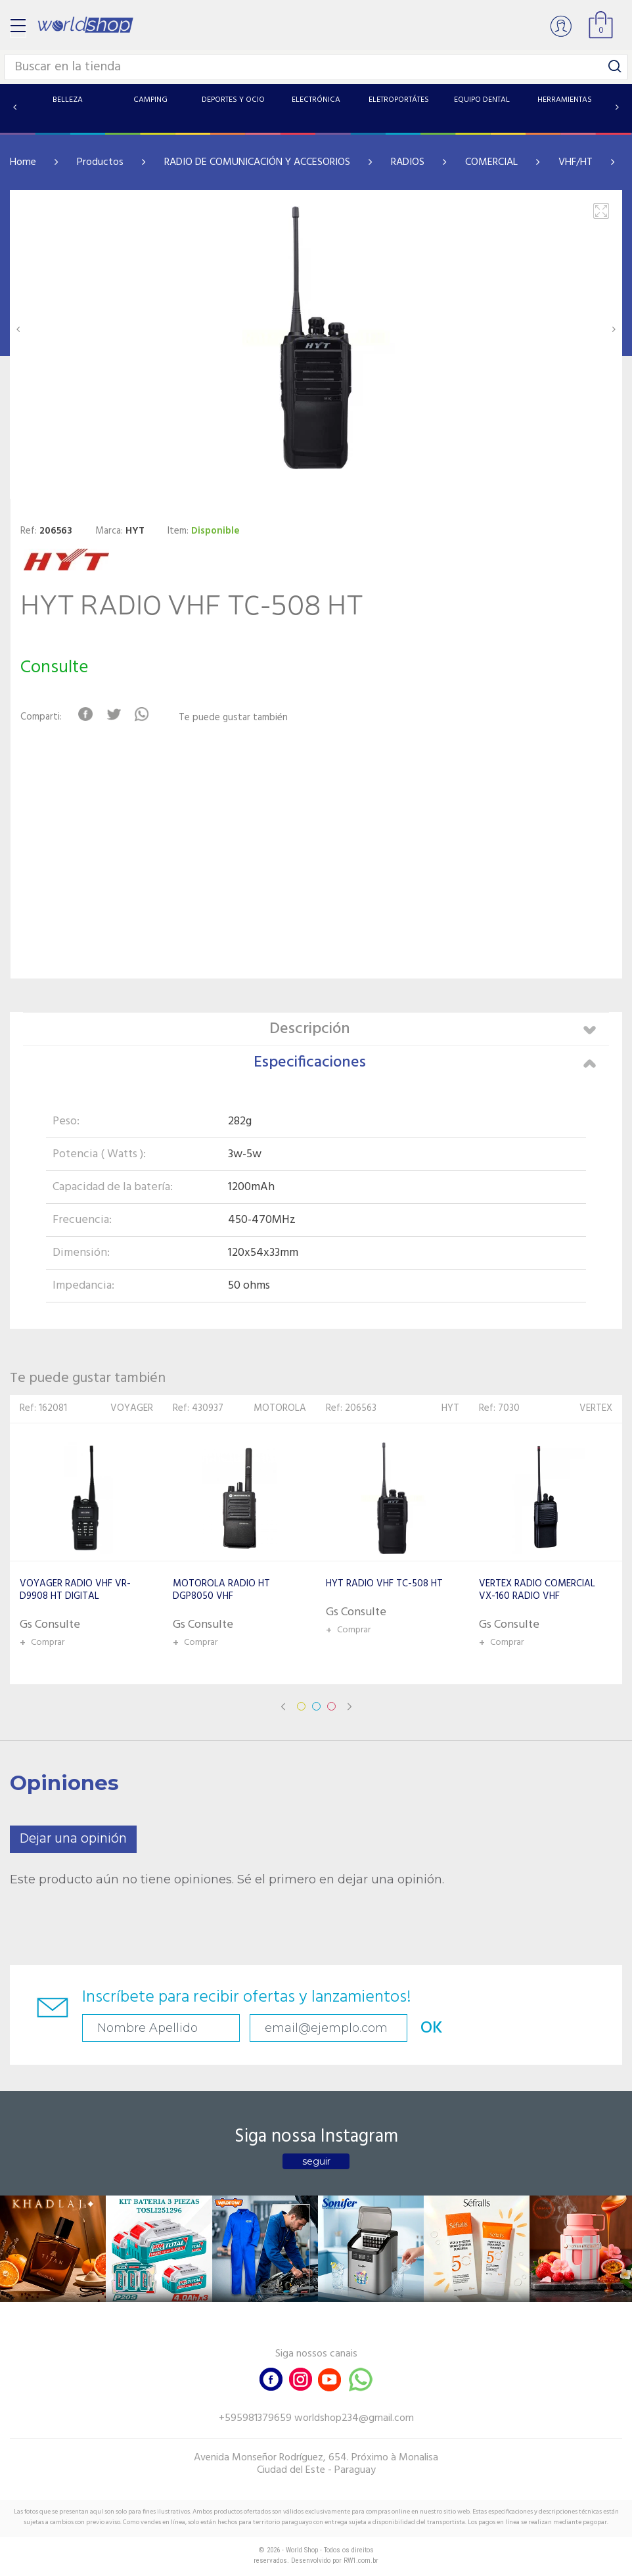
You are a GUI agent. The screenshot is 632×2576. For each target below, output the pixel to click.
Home (23, 162)
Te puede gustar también (233, 718)
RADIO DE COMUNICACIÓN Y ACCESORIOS (257, 162)
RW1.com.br (361, 2560)
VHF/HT (575, 162)
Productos (100, 162)
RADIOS (407, 162)
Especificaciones (425, 1062)
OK (431, 2028)
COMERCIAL (491, 162)
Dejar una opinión (73, 1839)
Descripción (432, 1029)
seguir (316, 2161)
